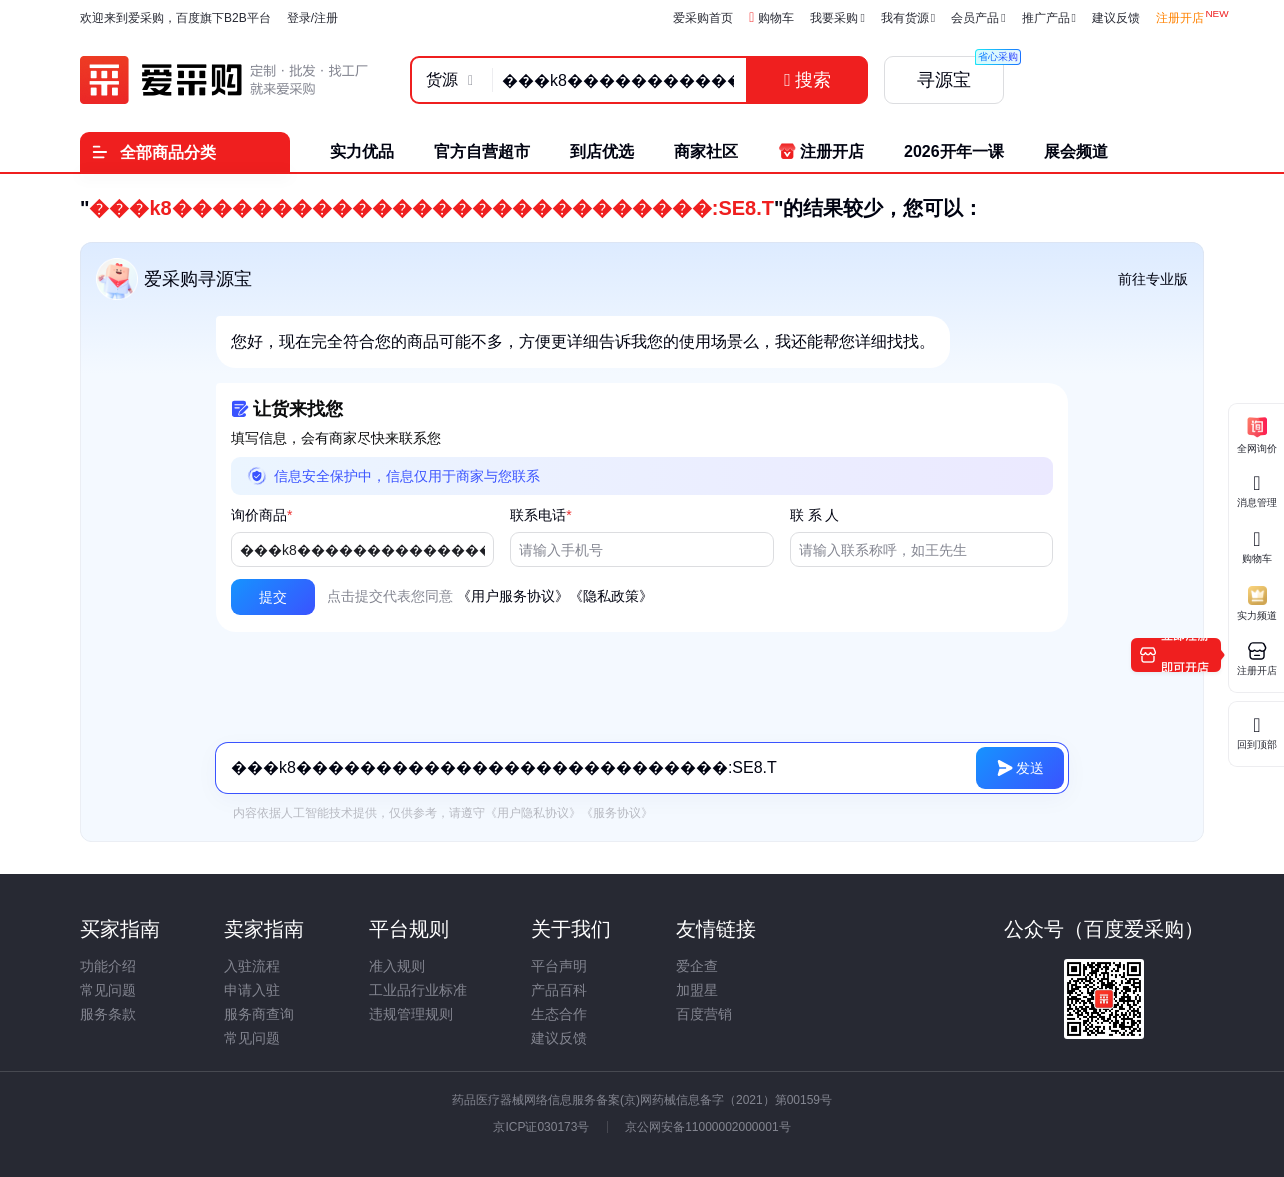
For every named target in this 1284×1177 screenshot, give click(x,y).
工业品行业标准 (418, 990)
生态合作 (559, 1014)
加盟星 (697, 990)
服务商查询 (259, 1014)
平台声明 (559, 966)
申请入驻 (252, 990)
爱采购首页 (703, 18)
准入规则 (397, 966)
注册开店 (1180, 18)
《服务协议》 (617, 813)
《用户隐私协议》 (533, 813)
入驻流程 (252, 966)
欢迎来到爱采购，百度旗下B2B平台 (175, 18)
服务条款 (108, 1014)
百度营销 (704, 1014)
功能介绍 (108, 966)
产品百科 (559, 990)
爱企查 (697, 966)
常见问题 (108, 990)
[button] (273, 597)
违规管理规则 (411, 1014)
